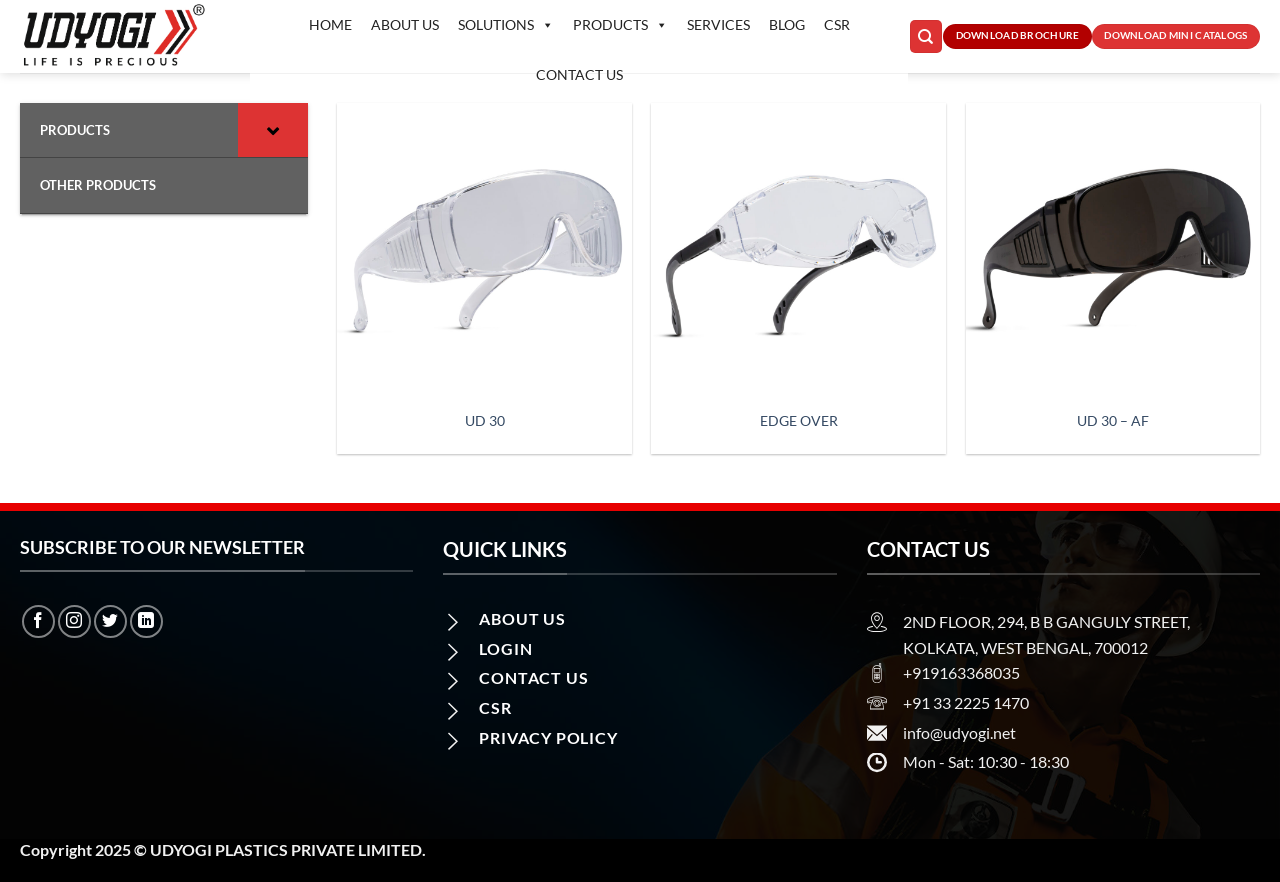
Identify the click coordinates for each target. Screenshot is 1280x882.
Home (330, 24)
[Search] (926, 36)
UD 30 (485, 420)
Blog (787, 24)
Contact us (579, 74)
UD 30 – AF (1113, 420)
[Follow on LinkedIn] (146, 621)
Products (620, 25)
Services (718, 24)
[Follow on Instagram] (74, 621)
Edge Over (799, 420)
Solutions (506, 25)
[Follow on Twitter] (110, 621)
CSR (837, 24)
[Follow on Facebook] (38, 621)
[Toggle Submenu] (273, 130)
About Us (405, 24)
